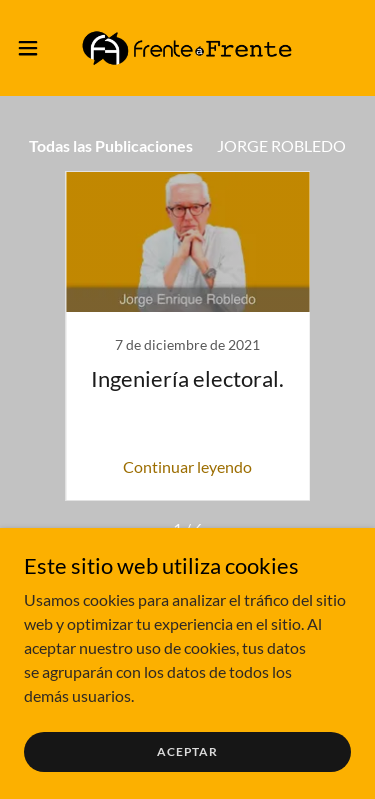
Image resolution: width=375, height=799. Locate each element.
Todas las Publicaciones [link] (111, 145)
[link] (187, 48)
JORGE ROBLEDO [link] (281, 145)
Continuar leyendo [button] (187, 466)
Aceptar (187, 751)
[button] (35, 48)
